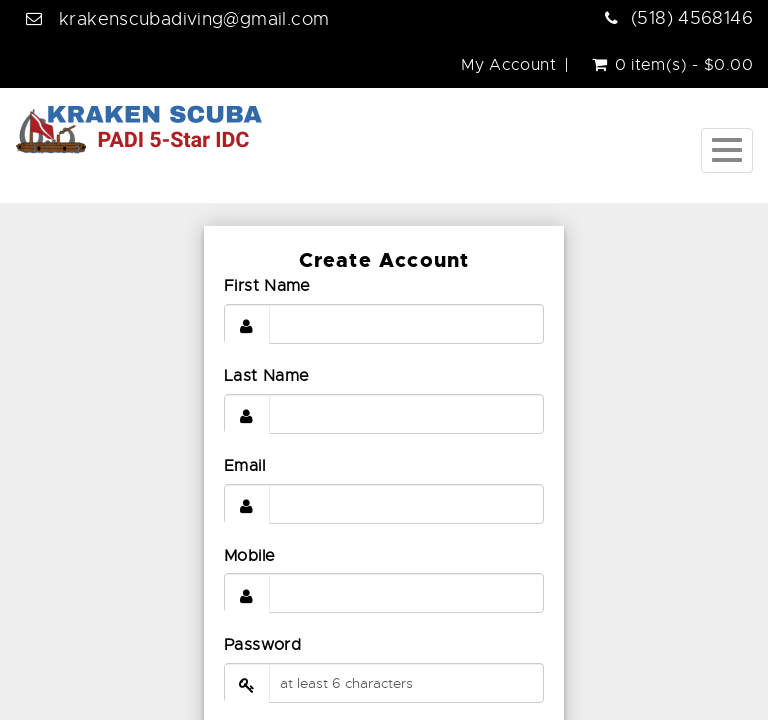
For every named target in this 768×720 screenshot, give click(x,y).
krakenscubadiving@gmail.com (194, 19)
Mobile (249, 556)
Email (244, 466)
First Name (267, 286)
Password (262, 645)
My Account (508, 65)
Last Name (266, 376)
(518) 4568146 (692, 18)
